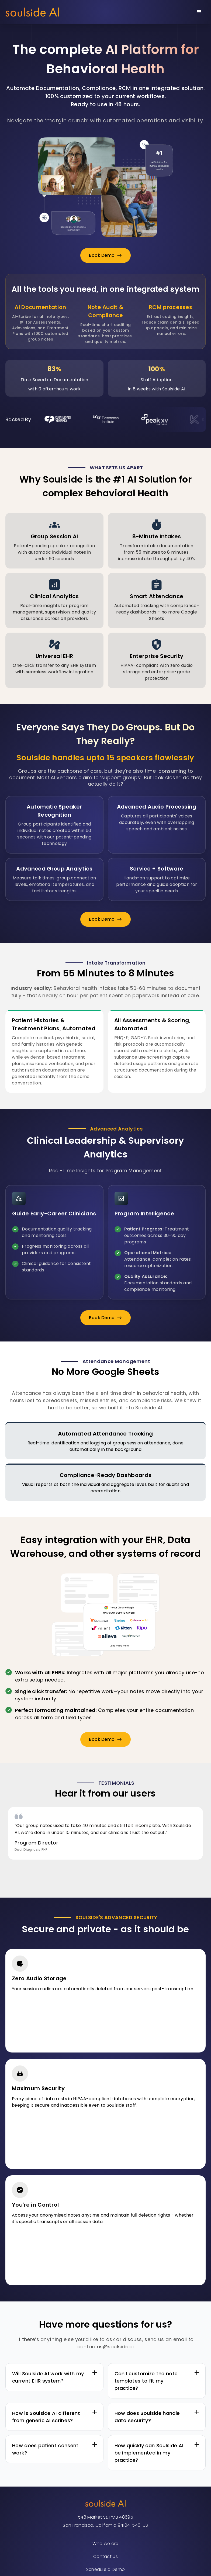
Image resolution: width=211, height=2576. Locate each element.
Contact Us (105, 2556)
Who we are (105, 2543)
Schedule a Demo (105, 2569)
